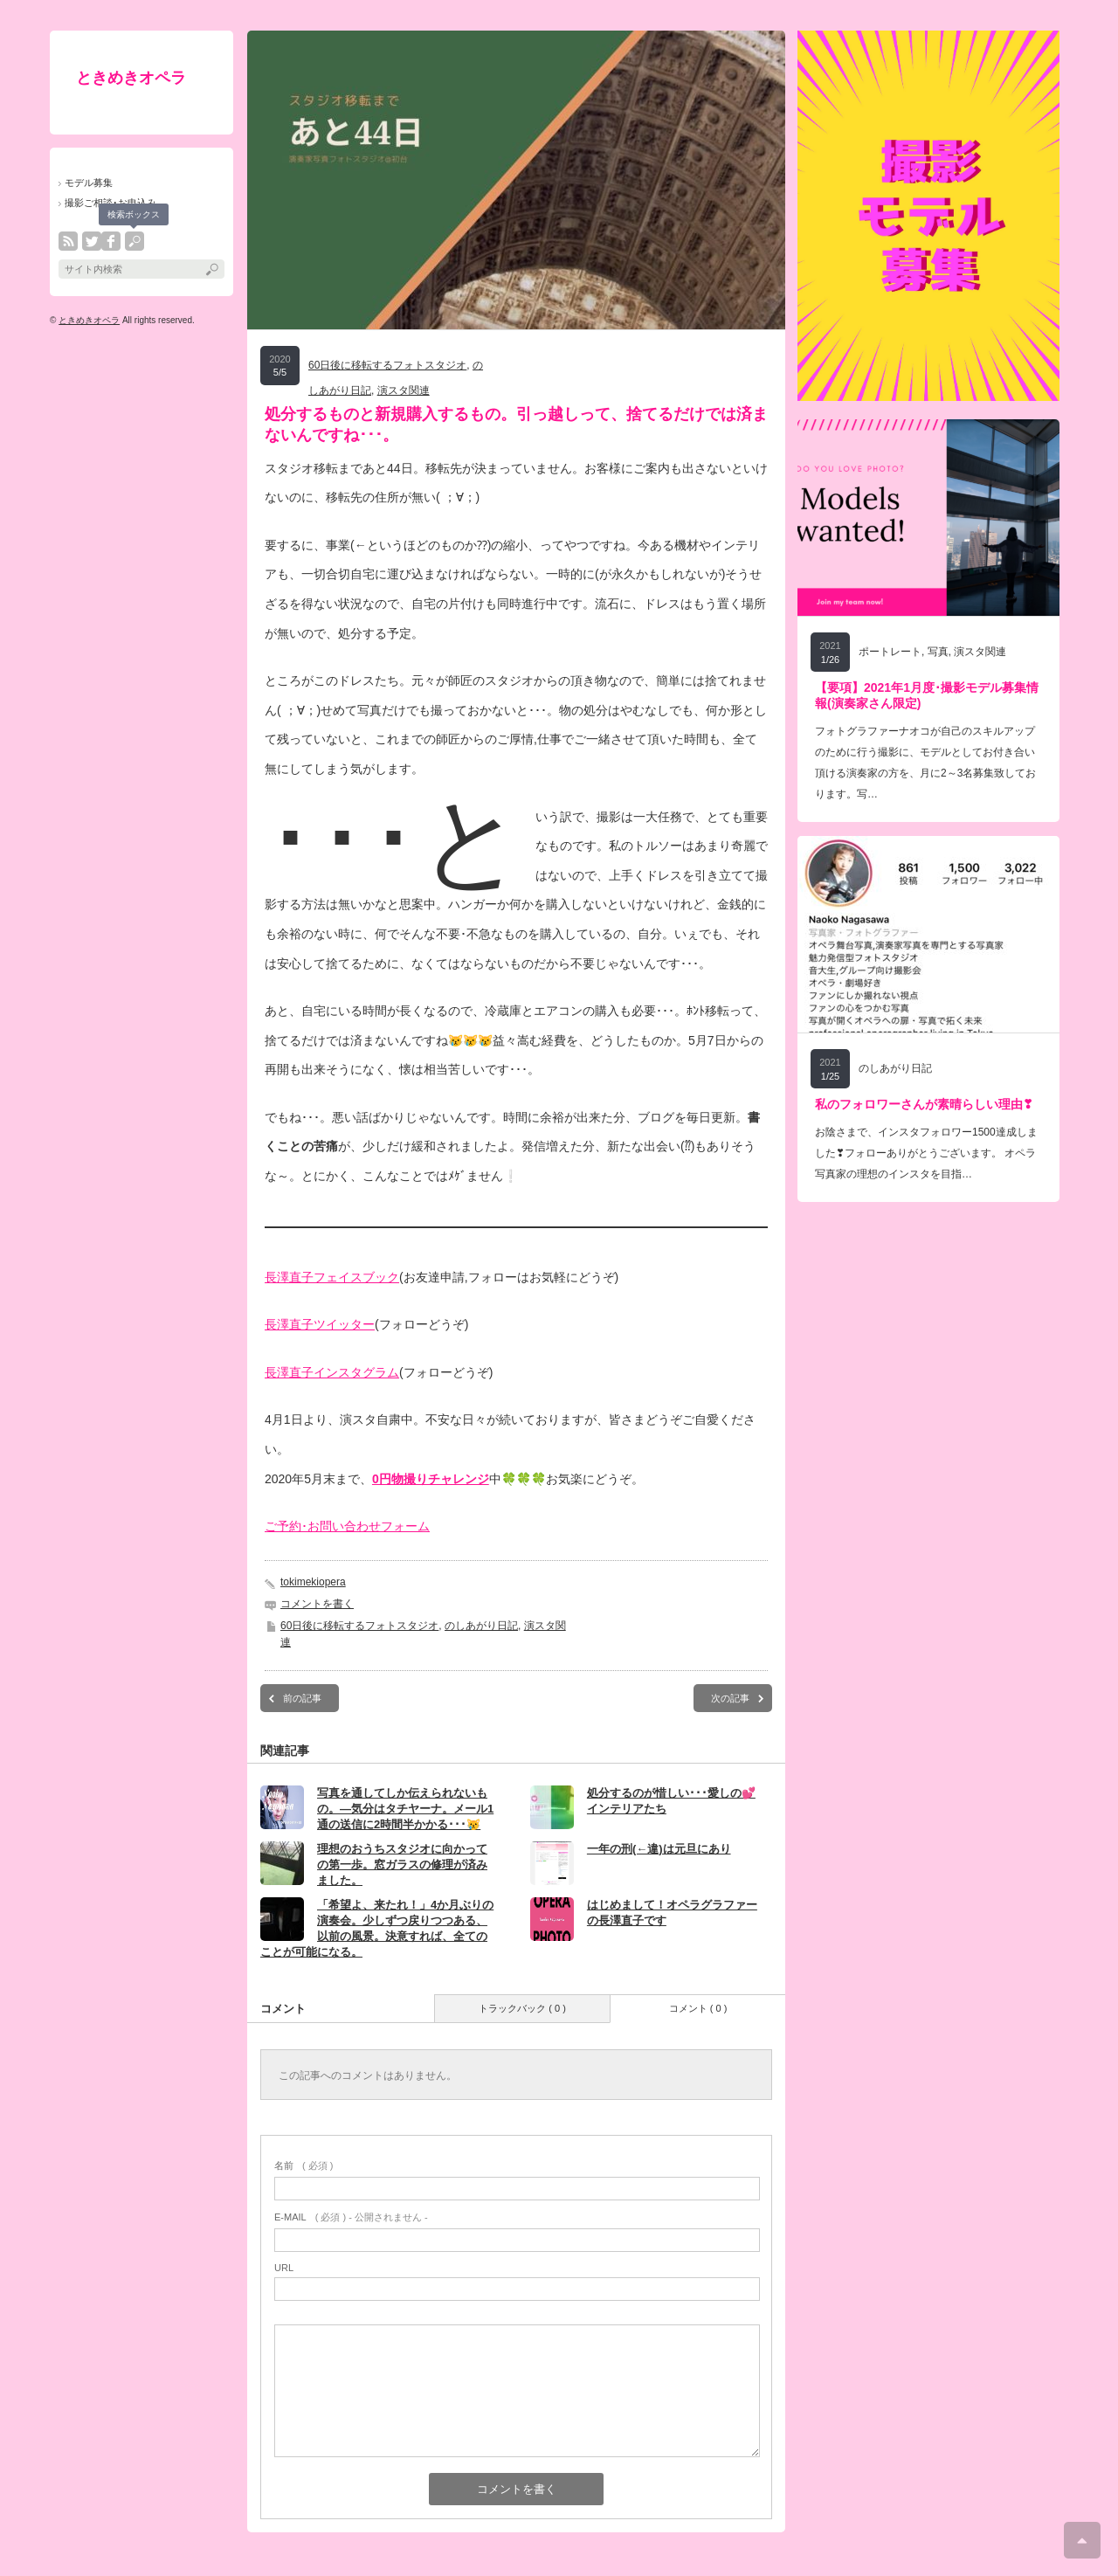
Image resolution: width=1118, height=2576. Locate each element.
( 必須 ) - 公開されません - (351, 2217)
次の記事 (730, 1698)
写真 (938, 652)
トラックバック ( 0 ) (522, 2008)
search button (134, 241)
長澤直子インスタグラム (332, 1372)
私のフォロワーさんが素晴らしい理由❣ (924, 1104)
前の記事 (302, 1698)
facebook (111, 241)
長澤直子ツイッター (320, 1324)
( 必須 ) (303, 2165)
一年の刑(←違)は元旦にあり (659, 1848)
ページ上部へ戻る (1082, 2540)
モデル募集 (89, 182)
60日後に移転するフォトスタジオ (387, 365)
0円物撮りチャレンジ (430, 1479)
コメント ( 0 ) (698, 2008)
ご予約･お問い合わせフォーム (347, 1526)
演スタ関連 (403, 390)
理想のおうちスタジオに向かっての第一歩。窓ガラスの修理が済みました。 (402, 1864)
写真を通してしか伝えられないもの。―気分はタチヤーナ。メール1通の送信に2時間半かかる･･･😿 (405, 1808)
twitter (91, 241)
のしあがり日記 (481, 1625)
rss (68, 241)
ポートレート (890, 652)
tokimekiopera (313, 1582)
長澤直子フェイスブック (332, 1277)
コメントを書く (317, 1604)
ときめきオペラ (131, 77)
